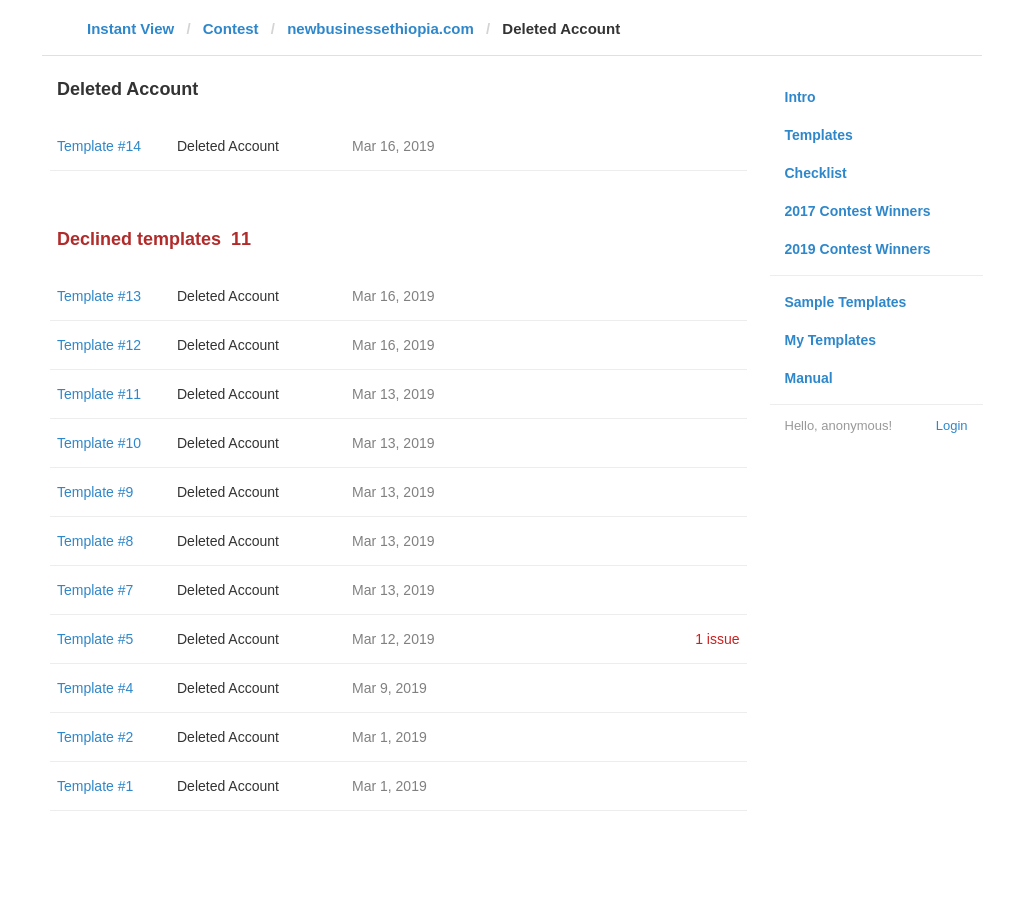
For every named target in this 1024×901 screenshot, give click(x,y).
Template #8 (95, 541)
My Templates (831, 340)
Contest (231, 28)
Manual (809, 378)
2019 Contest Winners (858, 249)
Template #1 (95, 786)
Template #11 (99, 394)
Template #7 (95, 590)
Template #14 (99, 146)
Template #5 (95, 639)
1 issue (717, 639)
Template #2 (95, 737)
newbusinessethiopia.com (380, 28)
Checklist (816, 173)
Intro (800, 97)
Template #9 (95, 492)
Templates (819, 135)
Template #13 (99, 296)
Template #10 (99, 443)
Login (952, 425)
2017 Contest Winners (858, 211)
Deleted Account (228, 146)
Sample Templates (846, 302)
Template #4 (95, 688)
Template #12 (99, 345)
